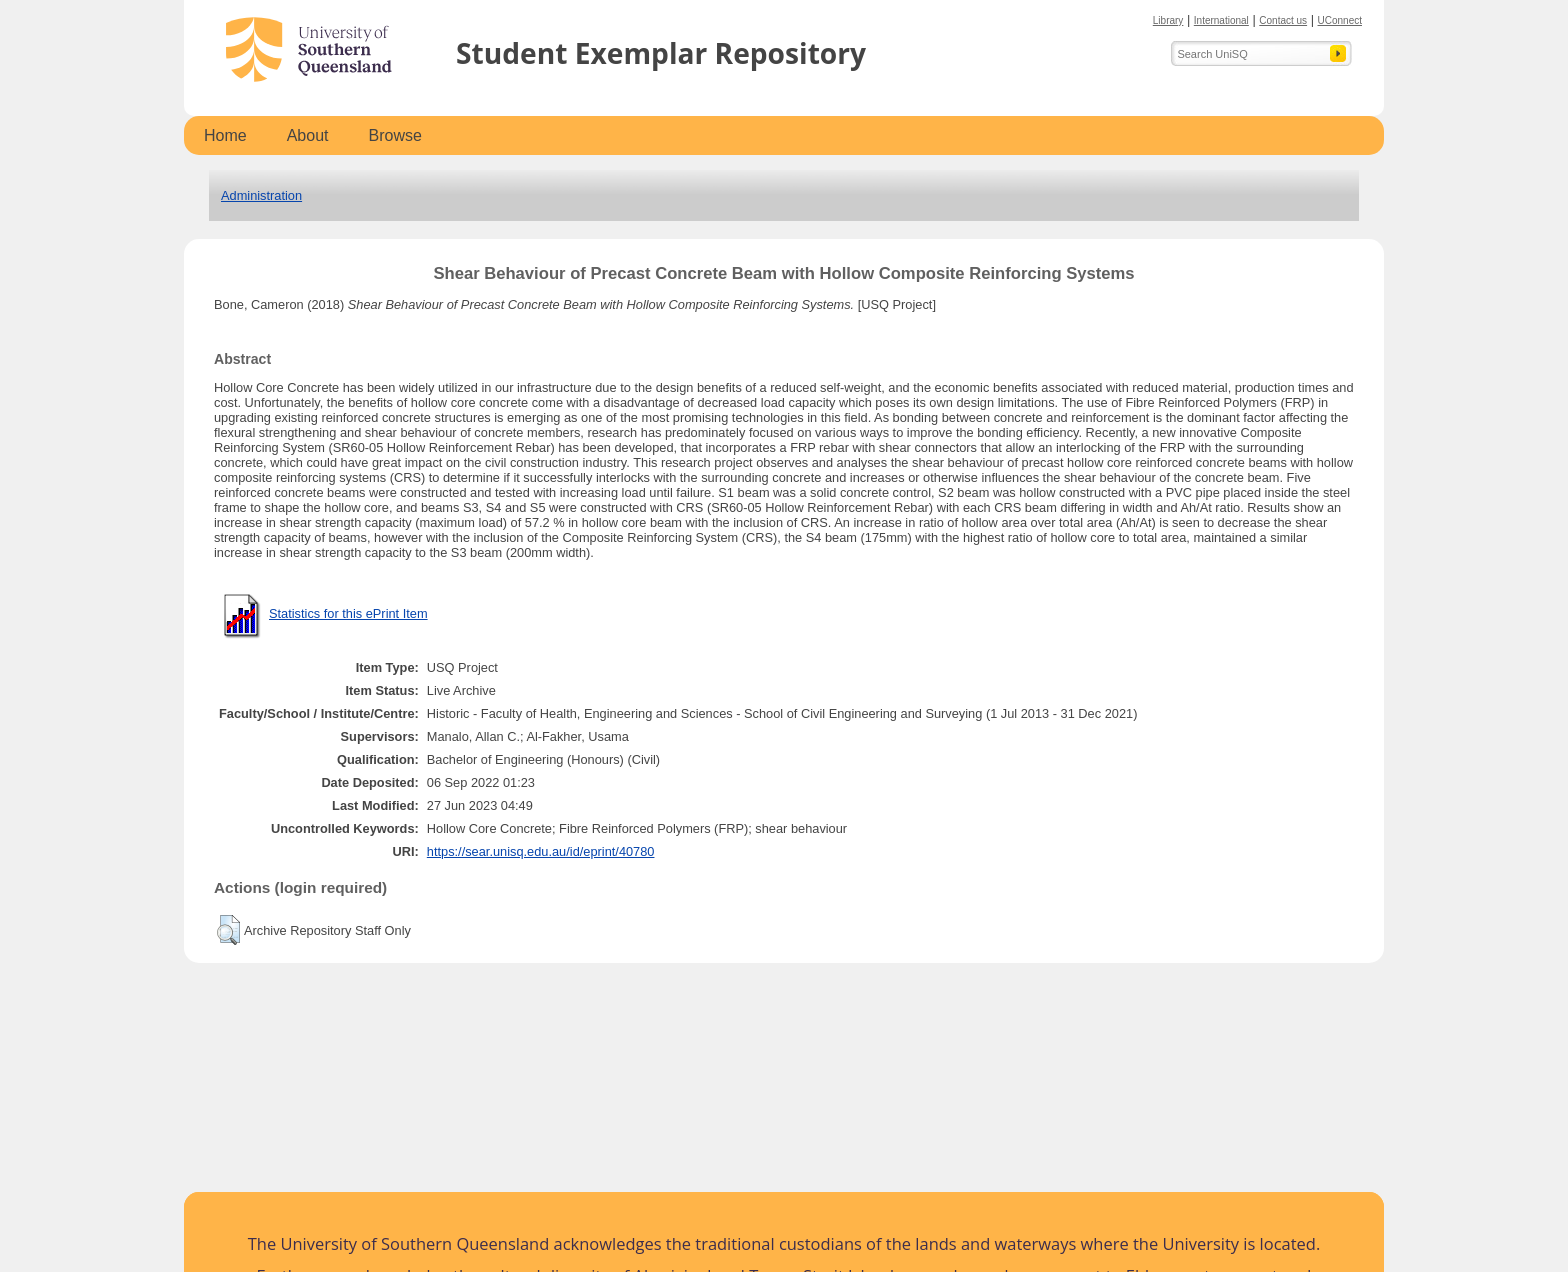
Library (1168, 20)
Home (225, 135)
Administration (261, 195)
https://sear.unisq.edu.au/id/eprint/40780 (541, 851)
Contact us (1283, 20)
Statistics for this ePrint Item (348, 613)
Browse (395, 135)
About (308, 135)
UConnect (1340, 20)
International (1221, 20)
